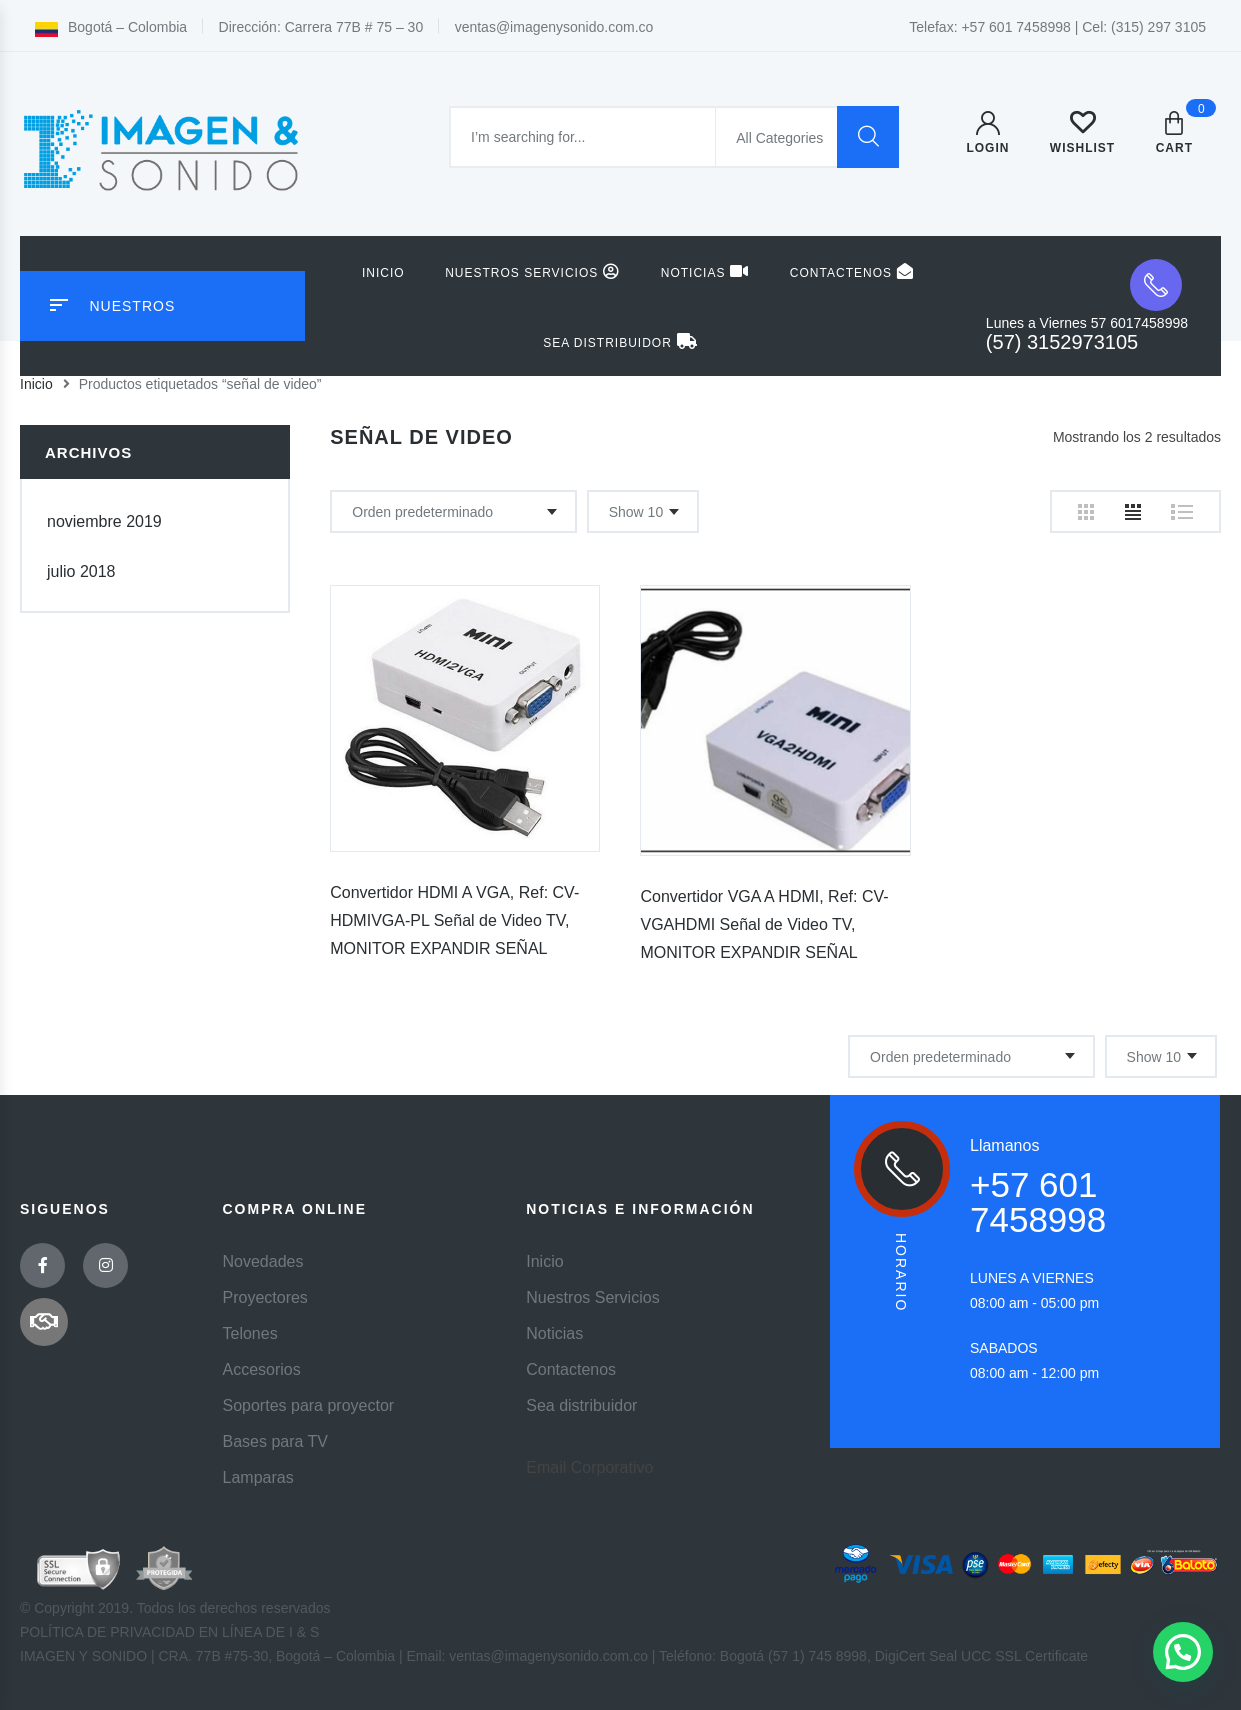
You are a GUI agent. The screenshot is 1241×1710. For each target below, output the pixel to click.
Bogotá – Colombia (111, 27)
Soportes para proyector (309, 1405)
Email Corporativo (589, 1467)
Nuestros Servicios (532, 271)
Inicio (383, 273)
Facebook (43, 1265)
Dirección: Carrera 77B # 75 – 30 (321, 27)
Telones (250, 1333)
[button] (1183, 1652)
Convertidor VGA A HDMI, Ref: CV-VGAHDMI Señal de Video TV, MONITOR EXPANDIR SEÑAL (764, 924)
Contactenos (852, 271)
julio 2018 (81, 571)
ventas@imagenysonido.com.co (554, 27)
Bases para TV (276, 1441)
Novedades (263, 1261)
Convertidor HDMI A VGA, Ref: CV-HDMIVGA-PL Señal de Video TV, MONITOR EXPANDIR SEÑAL (454, 920)
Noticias (705, 271)
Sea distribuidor (620, 341)
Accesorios (262, 1369)
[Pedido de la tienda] (453, 511)
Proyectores (265, 1297)
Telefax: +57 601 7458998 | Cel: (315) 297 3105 (1057, 27)
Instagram (106, 1265)
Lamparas (258, 1477)
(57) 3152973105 (1062, 342)
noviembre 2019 (104, 521)
